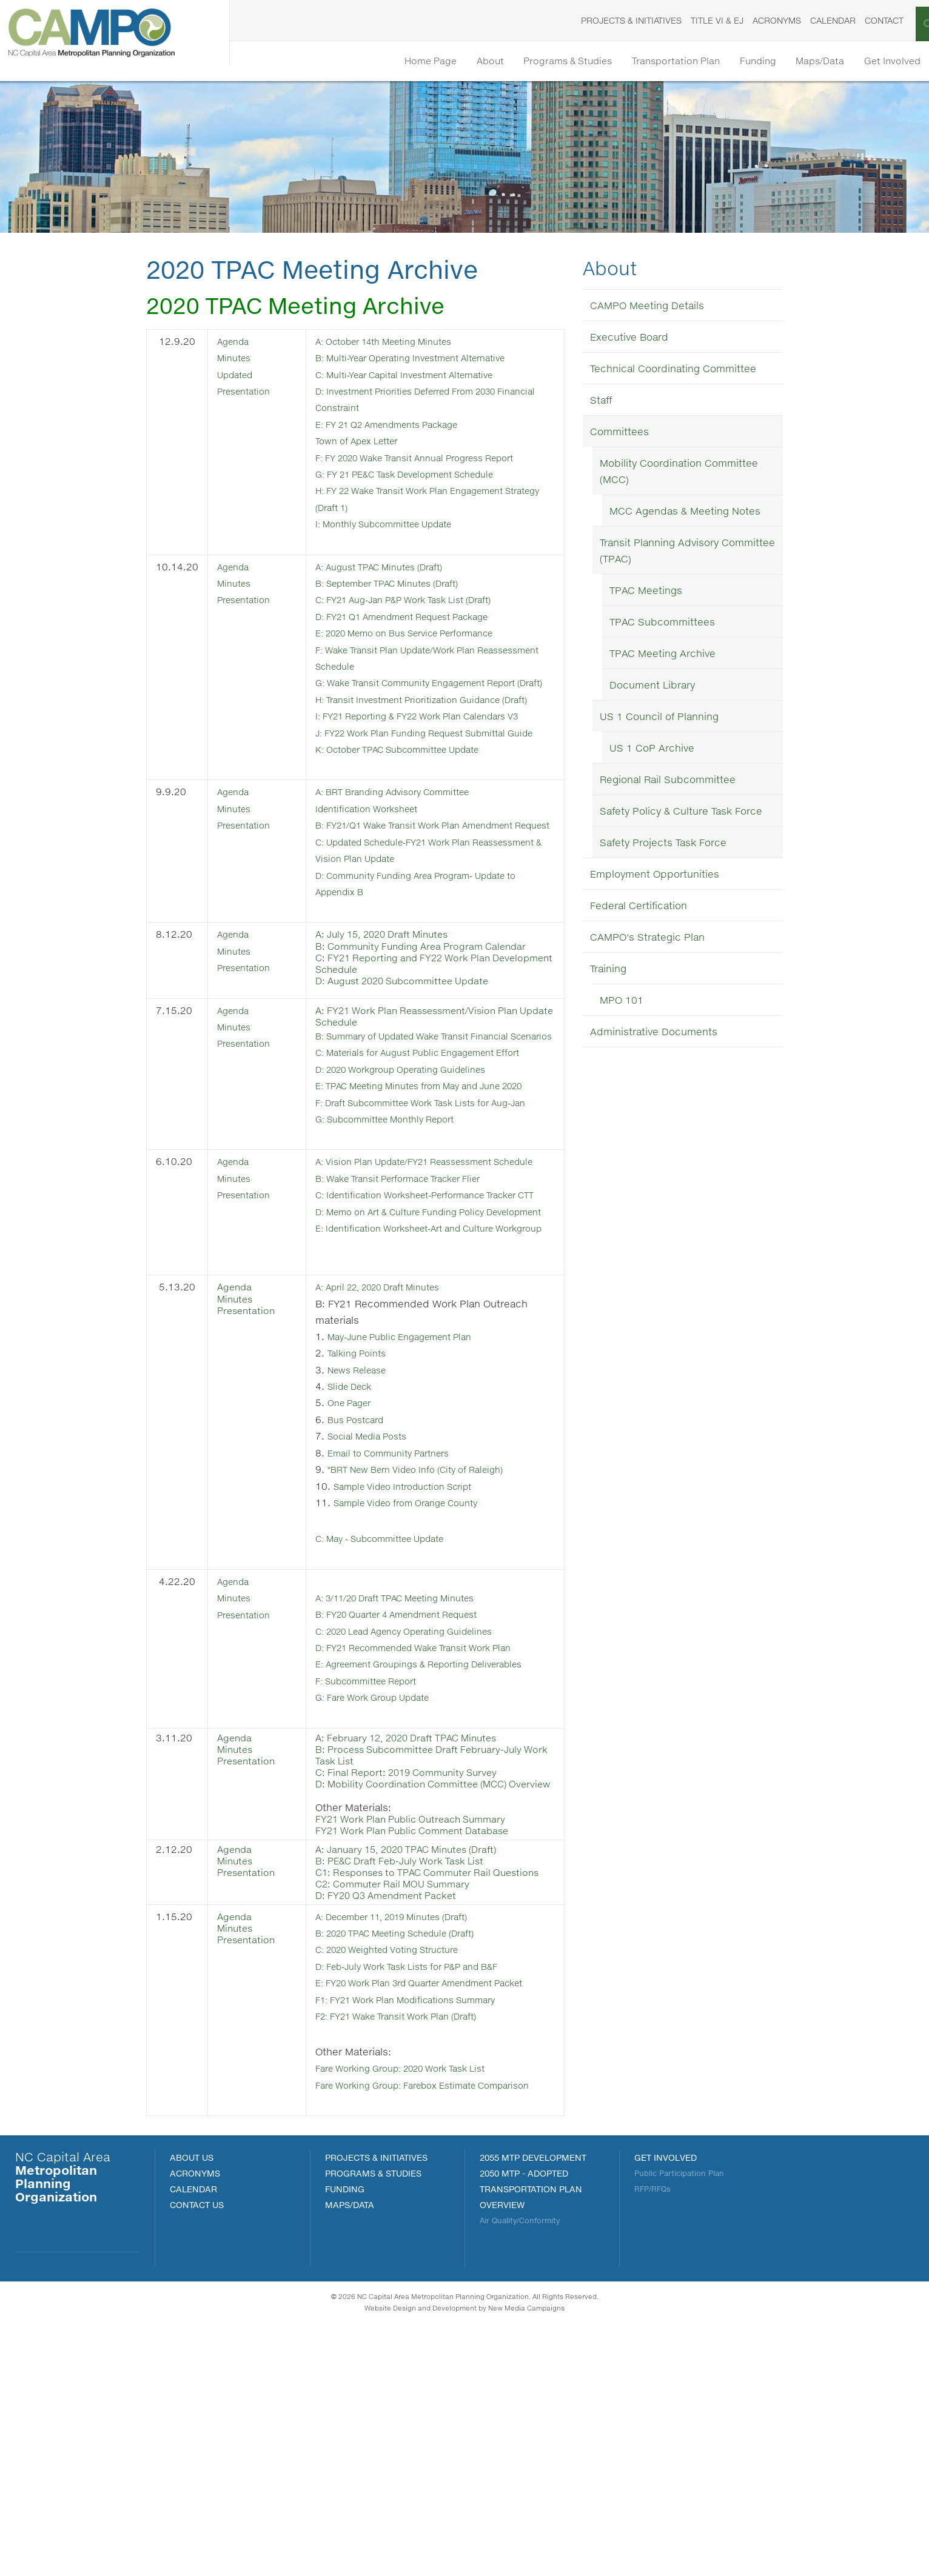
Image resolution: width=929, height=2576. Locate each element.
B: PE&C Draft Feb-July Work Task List (409, 2070)
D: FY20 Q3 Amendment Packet (396, 2117)
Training (608, 970)
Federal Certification (638, 907)
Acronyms (749, 20)
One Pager (357, 1588)
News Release (366, 1555)
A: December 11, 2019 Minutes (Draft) (411, 2137)
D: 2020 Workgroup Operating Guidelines (418, 1160)
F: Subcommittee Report (379, 1879)
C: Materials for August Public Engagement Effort (437, 1143)
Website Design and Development (420, 2560)
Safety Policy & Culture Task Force (681, 813)
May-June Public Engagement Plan (415, 1523)
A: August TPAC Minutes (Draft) (394, 565)
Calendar (805, 20)
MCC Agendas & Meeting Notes (684, 513)
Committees (619, 433)
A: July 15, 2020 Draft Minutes (392, 1010)
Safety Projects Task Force (663, 844)
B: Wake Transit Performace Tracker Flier (416, 1317)
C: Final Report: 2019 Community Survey (417, 1971)
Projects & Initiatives (603, 20)
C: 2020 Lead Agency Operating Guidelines (423, 1814)
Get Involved (887, 61)
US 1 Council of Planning (659, 718)
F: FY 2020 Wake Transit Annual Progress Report (435, 457)
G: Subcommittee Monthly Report (400, 1241)
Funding (732, 61)
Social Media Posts (377, 1621)
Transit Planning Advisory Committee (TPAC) (687, 553)
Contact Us (197, 2457)
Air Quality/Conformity (520, 2472)
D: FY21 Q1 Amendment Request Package (421, 614)
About (429, 61)
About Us (191, 2409)
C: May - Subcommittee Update (396, 1722)
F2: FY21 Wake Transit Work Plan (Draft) (413, 2252)
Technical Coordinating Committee (673, 370)
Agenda (235, 343)
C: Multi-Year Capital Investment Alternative (422, 375)
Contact (856, 20)
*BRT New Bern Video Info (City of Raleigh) (432, 1654)
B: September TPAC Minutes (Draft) (404, 581)
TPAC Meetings (645, 592)
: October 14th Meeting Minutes (403, 343)
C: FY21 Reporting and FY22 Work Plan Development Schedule (413, 1038)
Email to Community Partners (401, 1637)
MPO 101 (621, 1002)
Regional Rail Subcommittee (668, 781)
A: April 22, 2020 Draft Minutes (393, 1474)
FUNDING (344, 2441)
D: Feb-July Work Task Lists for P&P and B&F (425, 2186)
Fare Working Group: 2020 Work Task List (418, 2304)
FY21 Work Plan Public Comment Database (423, 2040)
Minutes (236, 359)
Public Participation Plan (679, 2425)
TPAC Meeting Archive (662, 655)
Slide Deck (358, 1572)
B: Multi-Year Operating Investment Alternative (429, 359)
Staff (601, 402)
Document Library (652, 687)
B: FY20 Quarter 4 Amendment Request (415, 1797)
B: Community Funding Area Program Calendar (431, 1021)
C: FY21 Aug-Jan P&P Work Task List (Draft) (422, 598)
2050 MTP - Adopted (524, 2425)
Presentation (247, 598)
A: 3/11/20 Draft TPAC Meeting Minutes (413, 1781)
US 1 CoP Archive (651, 750)
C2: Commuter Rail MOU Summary (402, 2105)
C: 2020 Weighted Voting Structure (404, 2170)
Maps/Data (804, 61)
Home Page (359, 61)
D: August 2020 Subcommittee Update (414, 1057)
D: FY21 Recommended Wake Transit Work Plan (434, 1830)
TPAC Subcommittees (662, 624)
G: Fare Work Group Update (386, 1895)
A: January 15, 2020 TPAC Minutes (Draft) (418, 2058)
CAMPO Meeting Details (647, 307)
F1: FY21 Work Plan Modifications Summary (423, 2235)
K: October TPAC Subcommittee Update (417, 810)
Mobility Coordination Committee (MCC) (679, 473)
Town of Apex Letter (367, 441)
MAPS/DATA (349, 2457)
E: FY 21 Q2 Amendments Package (403, 424)
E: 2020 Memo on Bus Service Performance (424, 630)
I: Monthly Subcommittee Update (399, 523)
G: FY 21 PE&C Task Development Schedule (424, 473)
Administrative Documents (653, 1033)
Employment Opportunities (654, 876)
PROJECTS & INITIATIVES (376, 2409)
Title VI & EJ (689, 20)
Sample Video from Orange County (421, 1686)
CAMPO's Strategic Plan (647, 939)
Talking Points (364, 1539)
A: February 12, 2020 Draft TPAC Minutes (417, 1935)
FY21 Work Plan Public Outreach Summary (421, 2029)
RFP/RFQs (652, 2441)
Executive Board (629, 339)
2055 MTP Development (533, 2409)
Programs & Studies (518, 61)
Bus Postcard (364, 1604)
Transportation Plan (640, 61)
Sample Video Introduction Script (418, 1670)
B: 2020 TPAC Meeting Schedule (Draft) (414, 2154)
